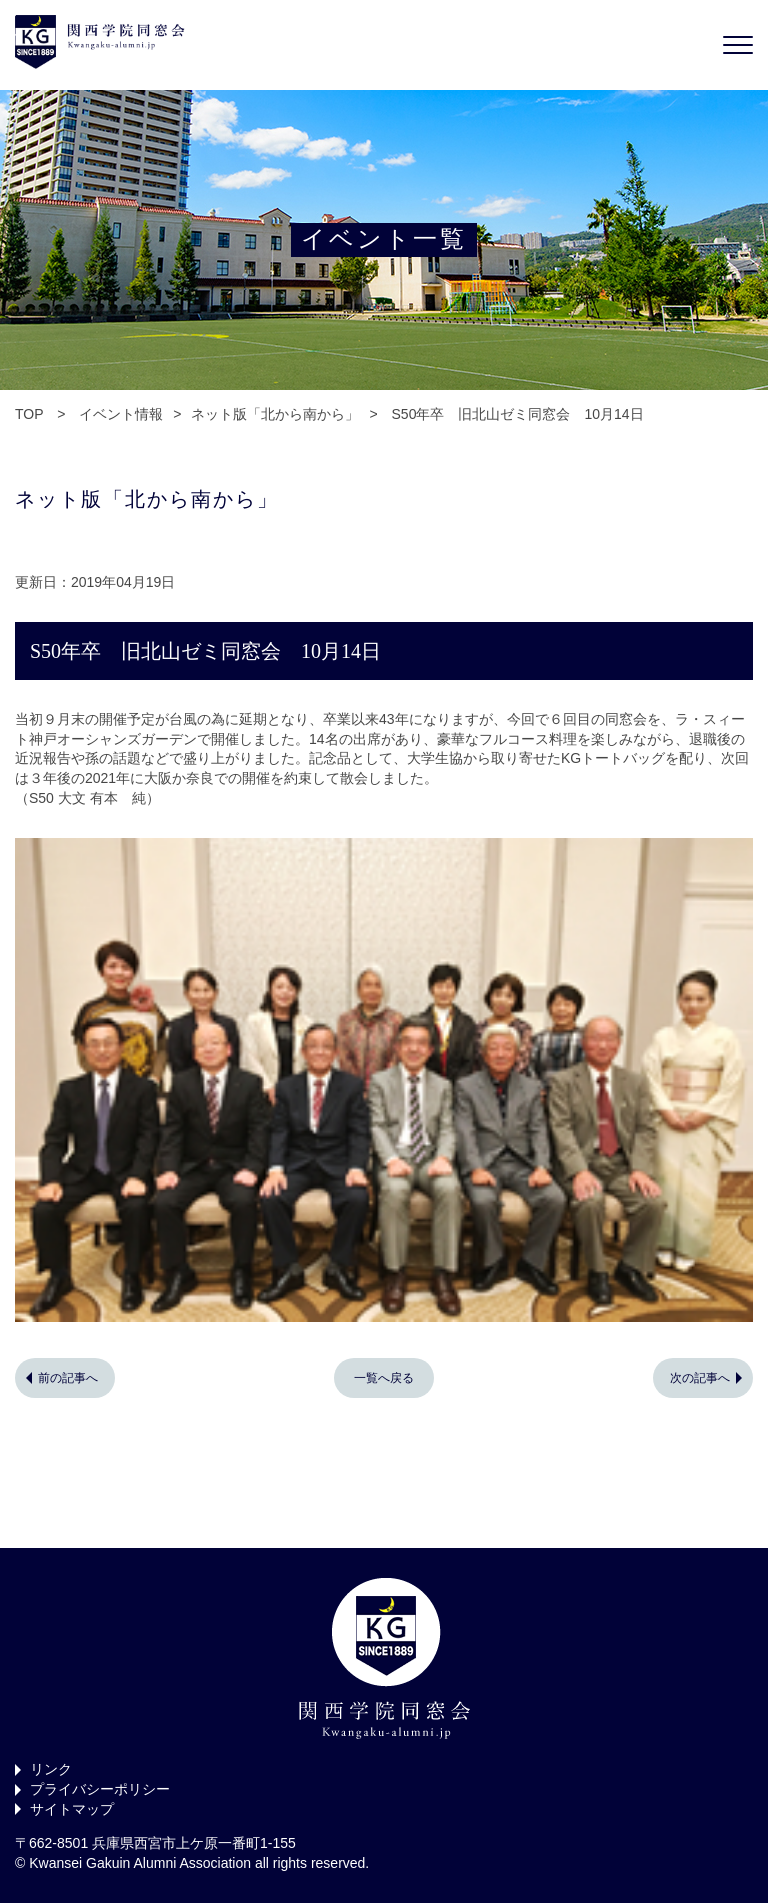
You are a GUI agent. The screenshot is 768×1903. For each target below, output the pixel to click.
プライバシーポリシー (100, 1789)
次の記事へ (700, 1378)
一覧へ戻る (384, 1378)
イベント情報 (121, 414)
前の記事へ (68, 1378)
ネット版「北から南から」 (275, 414)
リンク (51, 1769)
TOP (29, 414)
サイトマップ (72, 1809)
